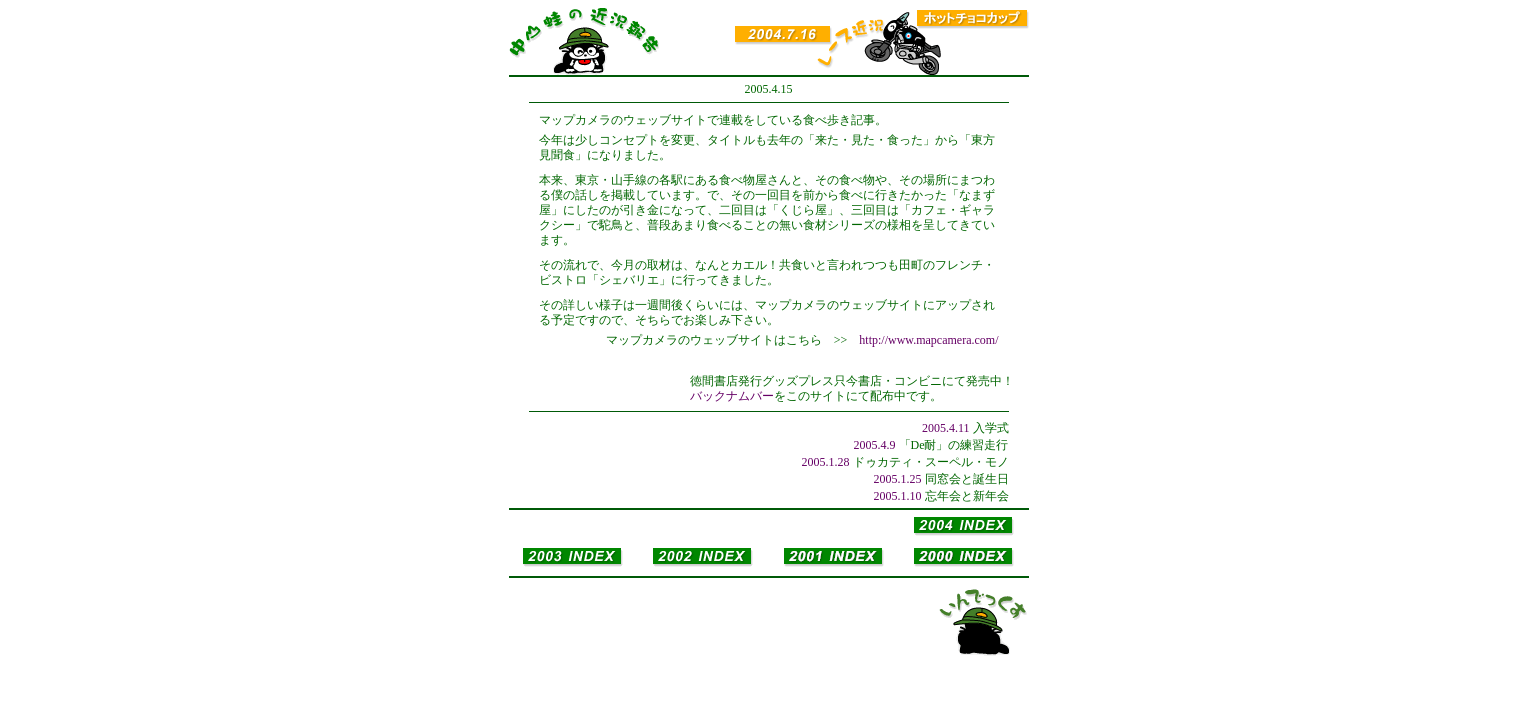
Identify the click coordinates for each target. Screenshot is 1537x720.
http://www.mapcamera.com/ (928, 340)
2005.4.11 (946, 428)
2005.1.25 (898, 479)
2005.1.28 (826, 462)
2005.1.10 (898, 496)
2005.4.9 (875, 445)
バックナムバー (732, 396)
